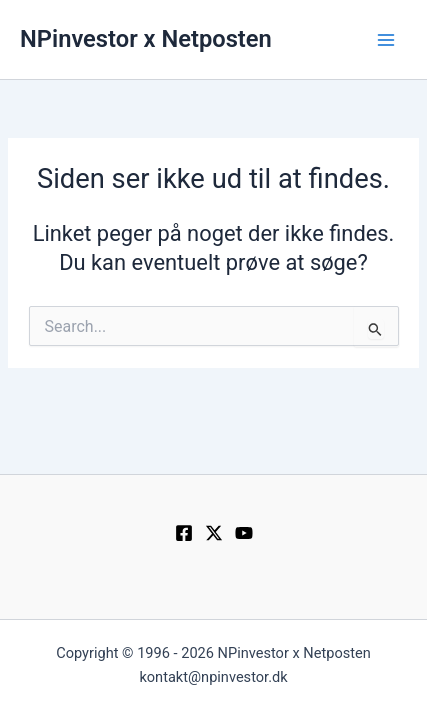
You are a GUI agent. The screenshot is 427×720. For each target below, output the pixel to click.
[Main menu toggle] (386, 40)
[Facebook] (184, 533)
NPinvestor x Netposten (146, 39)
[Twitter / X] (214, 533)
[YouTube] (244, 533)
